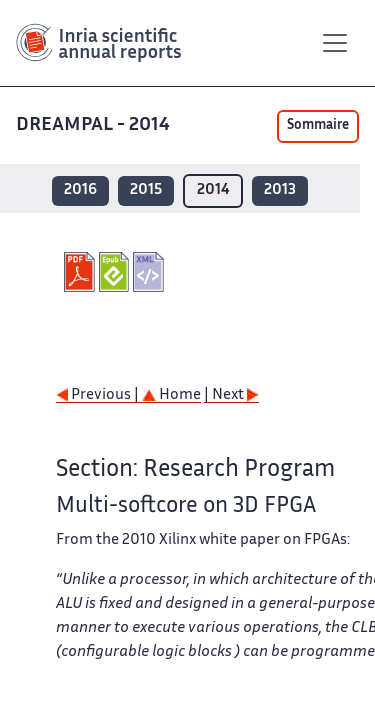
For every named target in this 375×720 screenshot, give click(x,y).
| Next (231, 395)
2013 (280, 190)
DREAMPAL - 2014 (95, 125)
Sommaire (318, 126)
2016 (80, 190)
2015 (146, 190)
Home (171, 395)
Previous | (99, 395)
